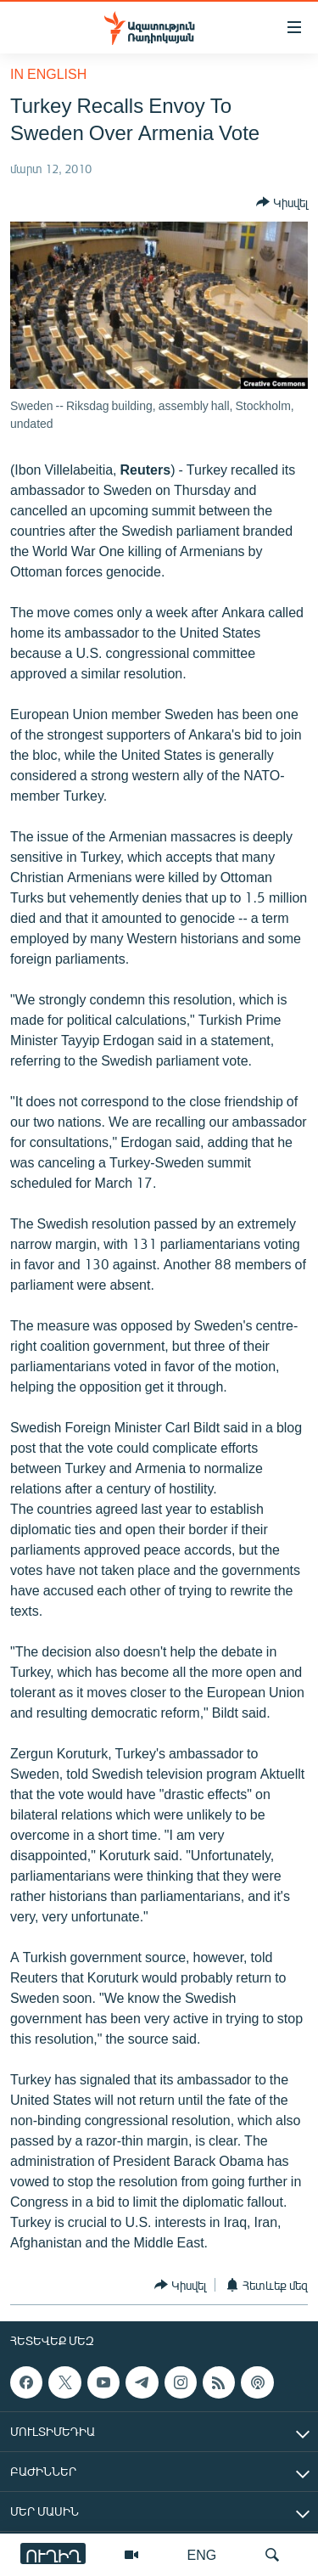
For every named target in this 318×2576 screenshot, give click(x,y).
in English (48, 73)
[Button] (282, 202)
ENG (202, 2554)
